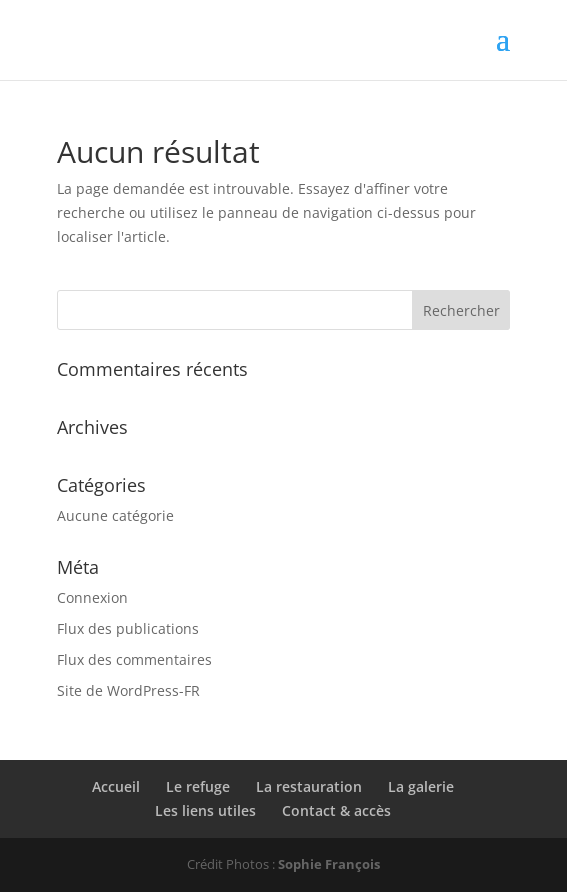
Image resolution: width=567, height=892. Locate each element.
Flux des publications (128, 628)
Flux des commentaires (134, 659)
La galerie (421, 786)
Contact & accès (336, 810)
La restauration (309, 786)
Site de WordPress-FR (128, 690)
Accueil (116, 786)
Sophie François (329, 864)
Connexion (92, 597)
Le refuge (198, 786)
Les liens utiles (205, 810)
